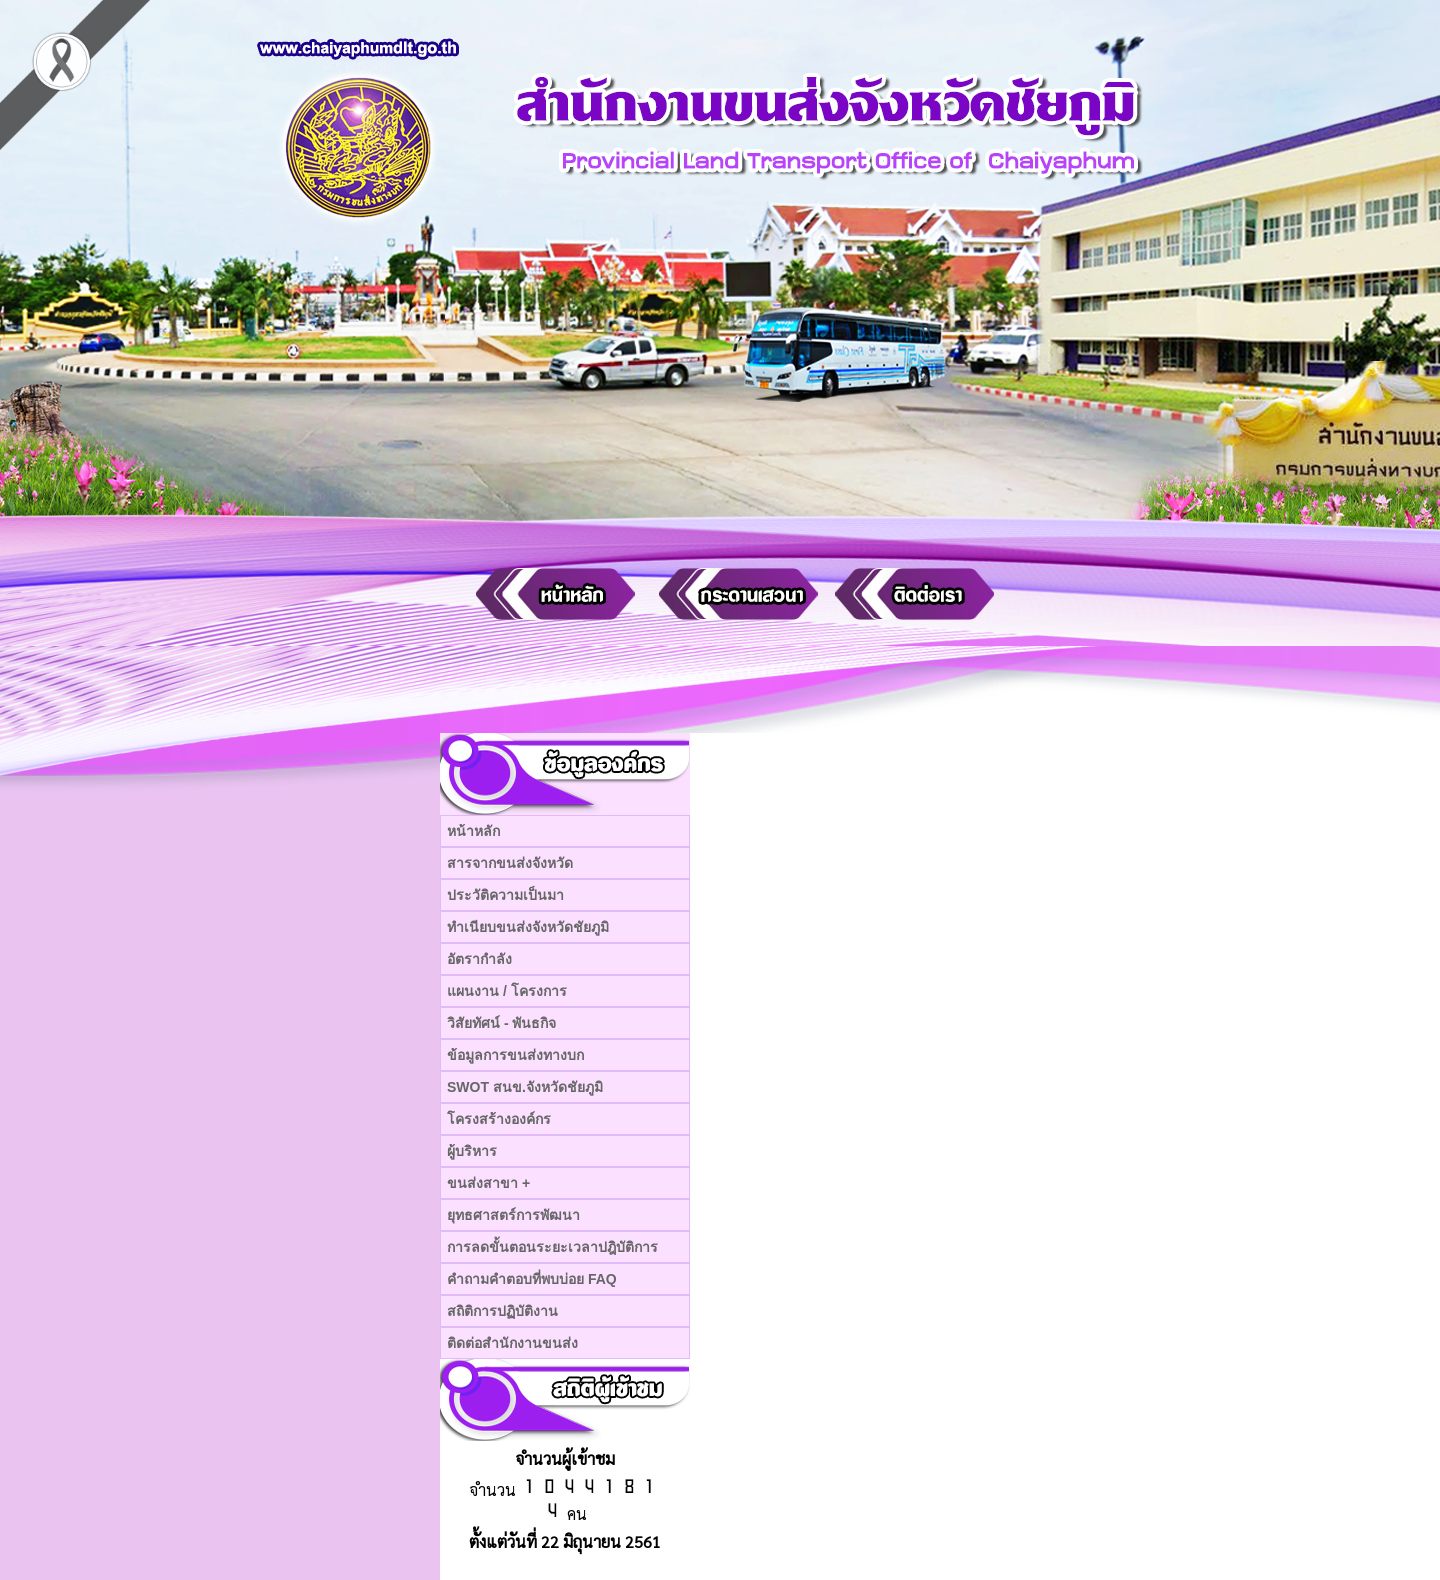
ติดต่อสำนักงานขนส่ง (512, 1343)
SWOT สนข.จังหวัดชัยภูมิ (525, 1087)
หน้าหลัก (473, 831)
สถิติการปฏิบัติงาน (502, 1311)
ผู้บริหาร (472, 1151)
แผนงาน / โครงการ (507, 991)
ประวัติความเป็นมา (505, 895)
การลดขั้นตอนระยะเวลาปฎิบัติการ (552, 1247)
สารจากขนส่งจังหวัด (510, 863)
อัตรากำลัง (479, 959)
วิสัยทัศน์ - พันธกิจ (501, 1023)
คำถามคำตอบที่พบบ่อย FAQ (532, 1279)
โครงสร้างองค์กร (499, 1119)
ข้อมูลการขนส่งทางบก (515, 1055)
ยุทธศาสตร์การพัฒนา (513, 1215)
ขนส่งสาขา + (488, 1183)
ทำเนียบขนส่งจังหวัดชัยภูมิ (528, 927)
